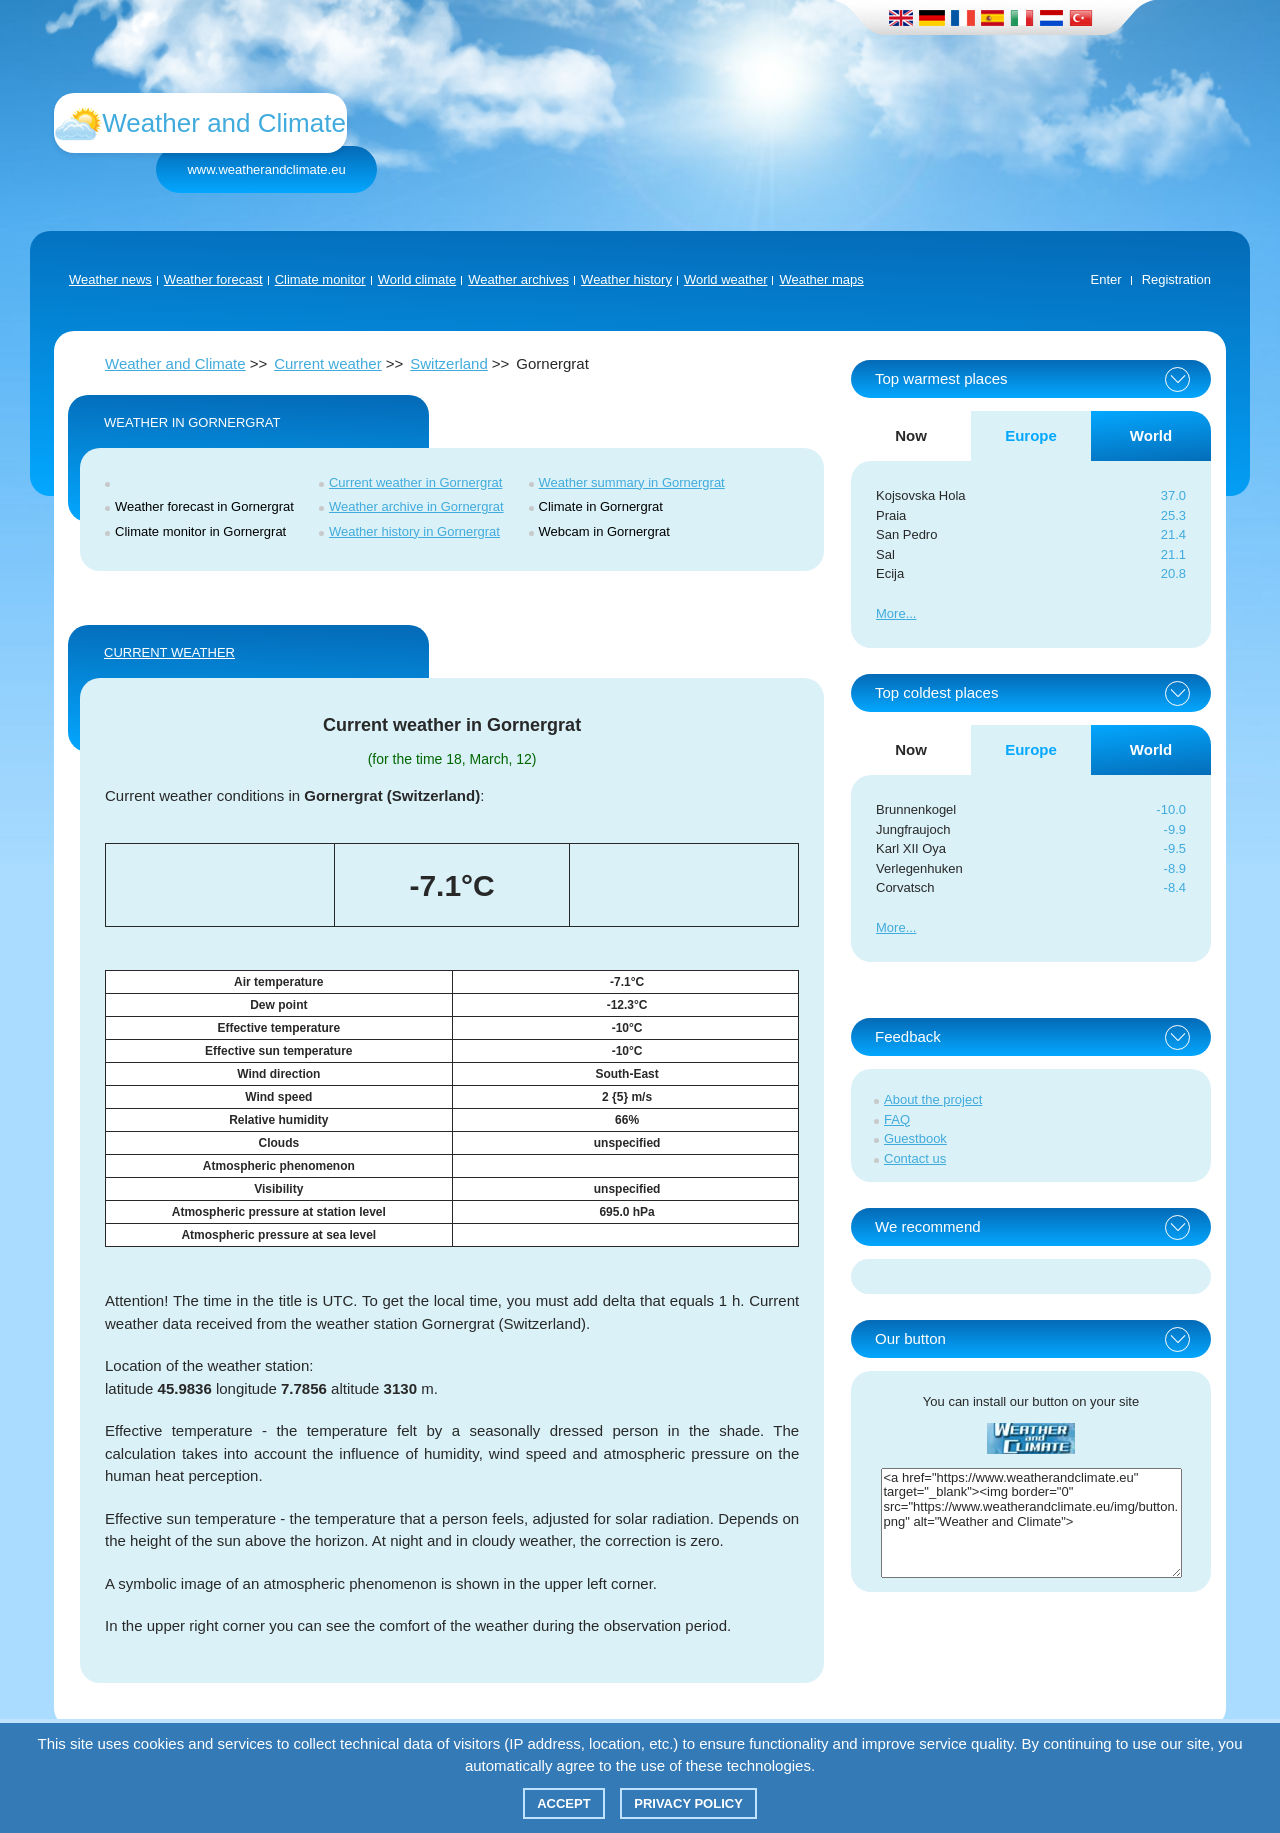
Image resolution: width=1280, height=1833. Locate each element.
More (891, 613)
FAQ (897, 1119)
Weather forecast (213, 279)
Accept (563, 1803)
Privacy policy (688, 1803)
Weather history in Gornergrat (414, 531)
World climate (417, 279)
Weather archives (518, 279)
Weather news (110, 279)
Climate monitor (320, 279)
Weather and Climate (175, 363)
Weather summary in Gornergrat (632, 482)
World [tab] (1151, 435)
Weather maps (821, 279)
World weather (726, 279)
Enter (1106, 279)
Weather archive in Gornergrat (416, 506)
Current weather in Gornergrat (415, 482)
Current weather (328, 363)
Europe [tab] (1031, 435)
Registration (1176, 279)
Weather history (626, 279)
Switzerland (449, 363)
